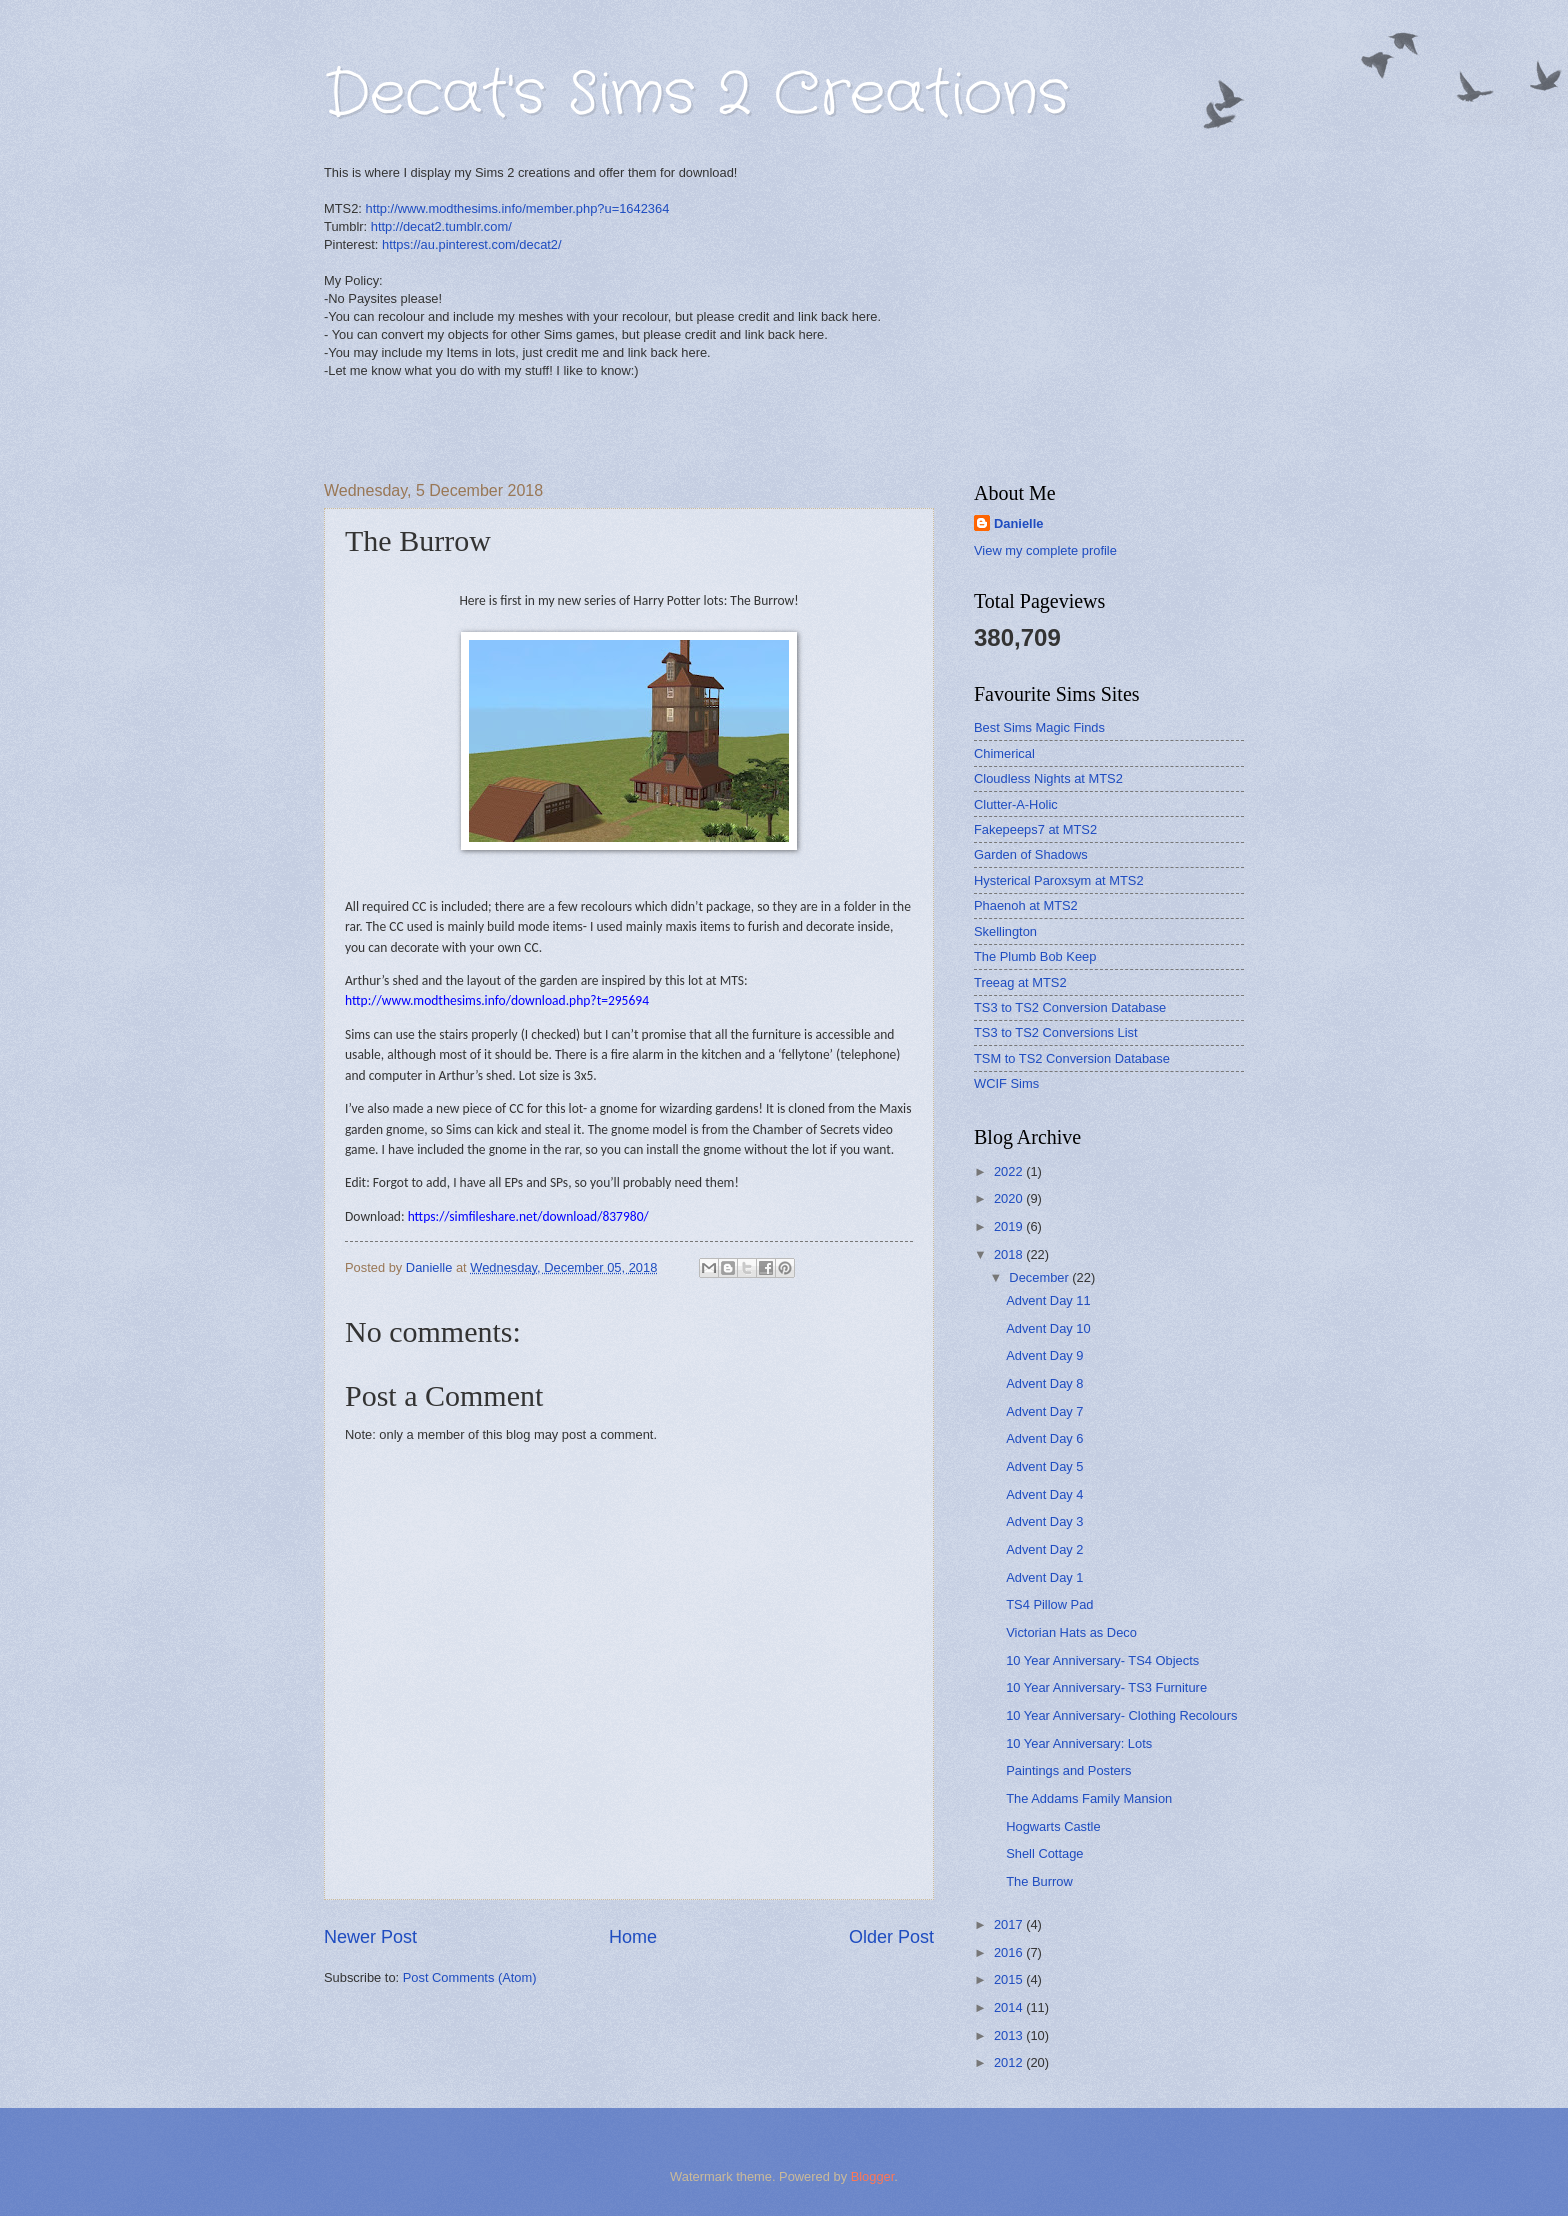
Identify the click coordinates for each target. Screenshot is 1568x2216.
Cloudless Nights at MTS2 (1048, 778)
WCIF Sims (1006, 1083)
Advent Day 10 (1048, 1328)
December (1040, 1277)
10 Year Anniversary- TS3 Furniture (1106, 1687)
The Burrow (1039, 1881)
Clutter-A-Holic (1016, 804)
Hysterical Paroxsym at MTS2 (1059, 880)
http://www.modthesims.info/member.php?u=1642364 (518, 208)
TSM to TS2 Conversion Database (1072, 1058)
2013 (1010, 2035)
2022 (1010, 1171)
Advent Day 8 (1044, 1383)
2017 (1010, 1924)
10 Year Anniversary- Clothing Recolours (1121, 1715)
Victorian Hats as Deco (1071, 1632)
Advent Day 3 (1044, 1521)
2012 (1010, 2062)
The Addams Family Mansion (1089, 1798)
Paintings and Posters (1068, 1770)
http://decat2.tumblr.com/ (441, 226)
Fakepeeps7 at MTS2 (1035, 829)
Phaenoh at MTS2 (1026, 905)
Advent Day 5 (1044, 1466)
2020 (1010, 1198)
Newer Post (370, 1937)
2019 (1010, 1226)
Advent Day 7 (1044, 1411)
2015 (1010, 1979)
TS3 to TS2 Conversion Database (1070, 1007)
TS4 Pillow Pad (1049, 1604)
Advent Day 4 (1044, 1494)
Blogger (873, 2176)
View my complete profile (1045, 550)
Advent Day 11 (1048, 1300)
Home (633, 1937)
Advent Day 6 (1044, 1438)
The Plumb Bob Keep (1035, 956)
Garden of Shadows (1031, 854)
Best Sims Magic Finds (1039, 727)
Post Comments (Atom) (470, 1977)
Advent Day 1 (1044, 1577)
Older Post (891, 1937)
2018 (1010, 1254)
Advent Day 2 (1044, 1549)
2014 (1010, 2007)
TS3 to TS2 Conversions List (1056, 1032)
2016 (1010, 1952)
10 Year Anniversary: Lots (1079, 1743)
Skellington (1005, 931)
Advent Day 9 (1044, 1355)
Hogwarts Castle (1053, 1826)
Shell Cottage (1044, 1853)
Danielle (1018, 523)
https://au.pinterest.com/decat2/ (472, 244)
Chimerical (1004, 753)
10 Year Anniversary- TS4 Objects (1102, 1660)
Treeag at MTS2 (1020, 982)
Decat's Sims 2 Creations (696, 95)
